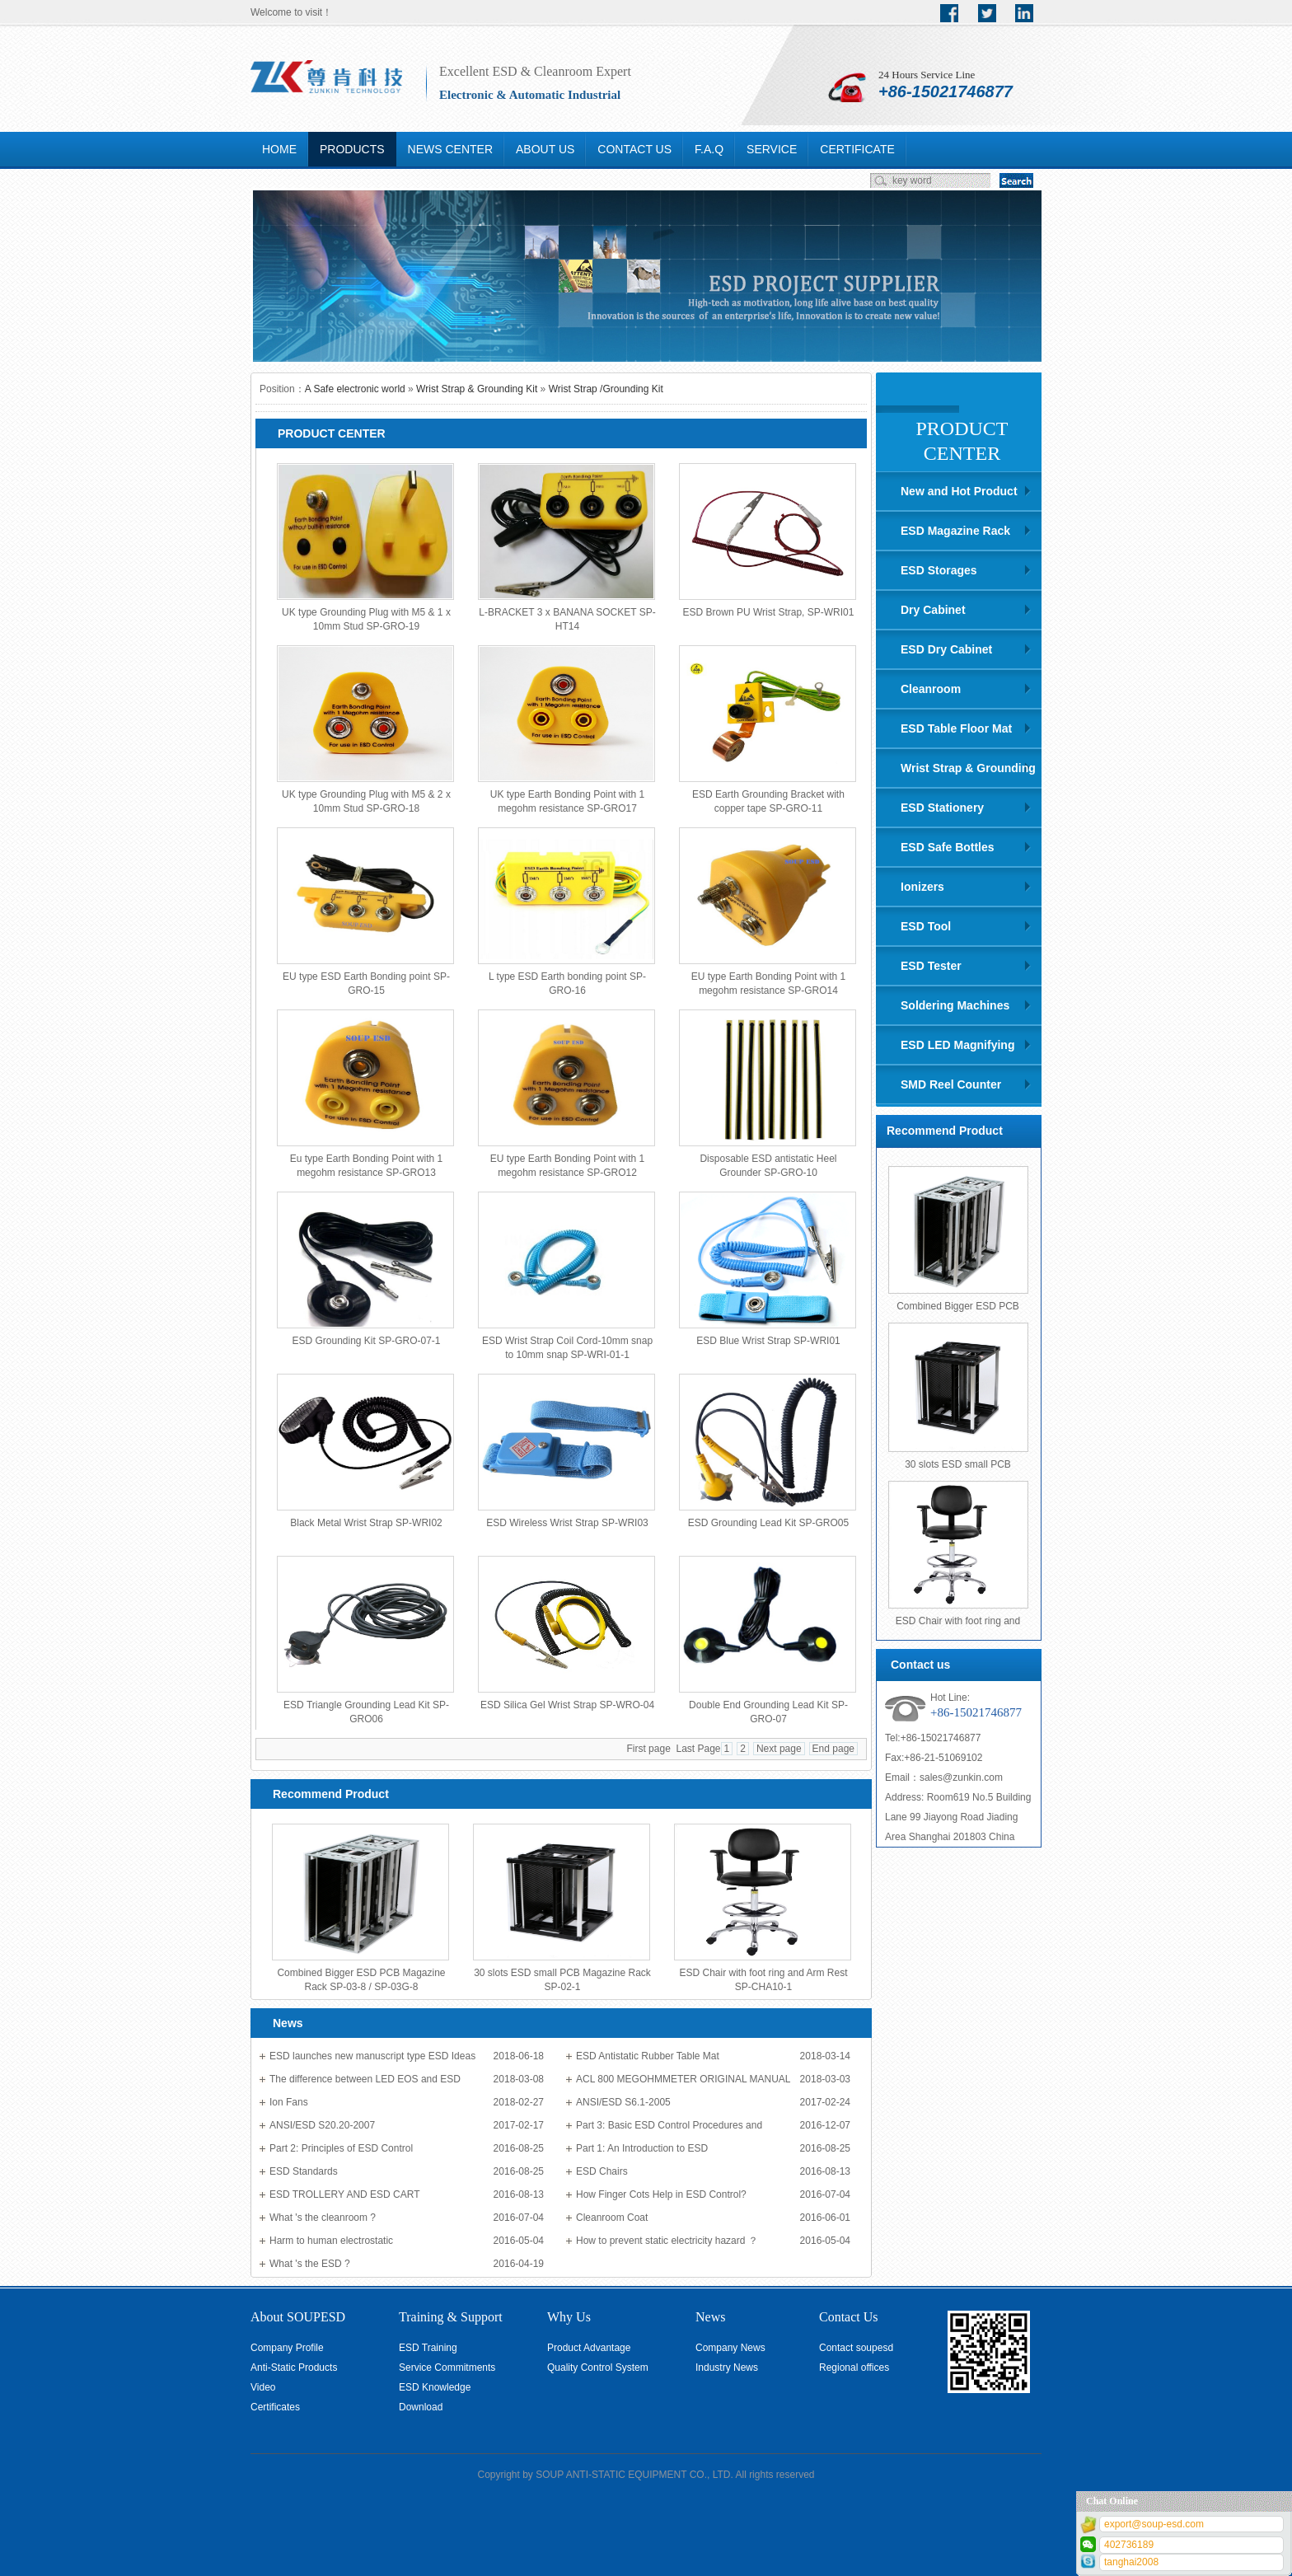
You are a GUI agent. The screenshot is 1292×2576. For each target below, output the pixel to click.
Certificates (275, 2407)
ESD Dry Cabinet (946, 649)
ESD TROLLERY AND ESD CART (344, 2194)
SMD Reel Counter (951, 1084)
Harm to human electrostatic (331, 2240)
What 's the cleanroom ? (322, 2217)
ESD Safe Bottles (948, 847)
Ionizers (922, 886)
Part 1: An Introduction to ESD (642, 2148)
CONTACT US (634, 149)
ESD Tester (931, 965)
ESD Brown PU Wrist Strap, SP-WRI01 (768, 612)
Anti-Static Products (293, 2367)
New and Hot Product (959, 491)
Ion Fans (288, 2102)
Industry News (726, 2367)
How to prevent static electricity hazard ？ (667, 2240)
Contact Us (848, 2317)
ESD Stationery (942, 807)
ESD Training (428, 2348)
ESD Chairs (602, 2171)
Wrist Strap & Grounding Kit (476, 389)
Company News (730, 2348)
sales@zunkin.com (961, 1777)
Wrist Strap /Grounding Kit (606, 389)
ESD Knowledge (434, 2387)
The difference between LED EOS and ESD (365, 2079)
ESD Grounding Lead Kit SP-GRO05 (768, 1523)
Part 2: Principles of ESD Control (341, 2148)
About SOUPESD (297, 2317)
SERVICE (772, 149)
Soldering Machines (955, 1005)
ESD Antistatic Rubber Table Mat (647, 2056)
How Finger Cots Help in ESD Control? (661, 2194)
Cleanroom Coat (612, 2217)
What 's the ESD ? (309, 2263)
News (710, 2317)
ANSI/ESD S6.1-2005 (623, 2102)
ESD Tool (926, 926)
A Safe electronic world (355, 389)
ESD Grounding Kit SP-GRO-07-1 (366, 1341)
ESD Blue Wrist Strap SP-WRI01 (768, 1341)
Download (420, 2407)
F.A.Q (709, 149)
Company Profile (287, 2348)
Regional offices (854, 2367)
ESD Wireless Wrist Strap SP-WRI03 (567, 1523)
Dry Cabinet (933, 609)
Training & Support (451, 2317)
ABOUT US (545, 149)
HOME (279, 149)
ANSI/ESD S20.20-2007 (322, 2125)
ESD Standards (303, 2171)
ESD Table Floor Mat (956, 728)
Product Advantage (588, 2348)
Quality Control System (597, 2367)
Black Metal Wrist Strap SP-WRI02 (366, 1523)
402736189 (1129, 2544)
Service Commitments (447, 2367)
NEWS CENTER (450, 149)
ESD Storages (939, 570)
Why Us (569, 2317)
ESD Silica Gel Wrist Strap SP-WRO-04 (567, 1705)
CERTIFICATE (857, 149)
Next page (779, 1748)
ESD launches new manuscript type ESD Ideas (372, 2056)
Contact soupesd (856, 2348)
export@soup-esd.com (1154, 2524)
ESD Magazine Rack (955, 530)
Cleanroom (931, 689)
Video (262, 2387)
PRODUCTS (352, 149)
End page (833, 1748)
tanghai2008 (1131, 2562)
